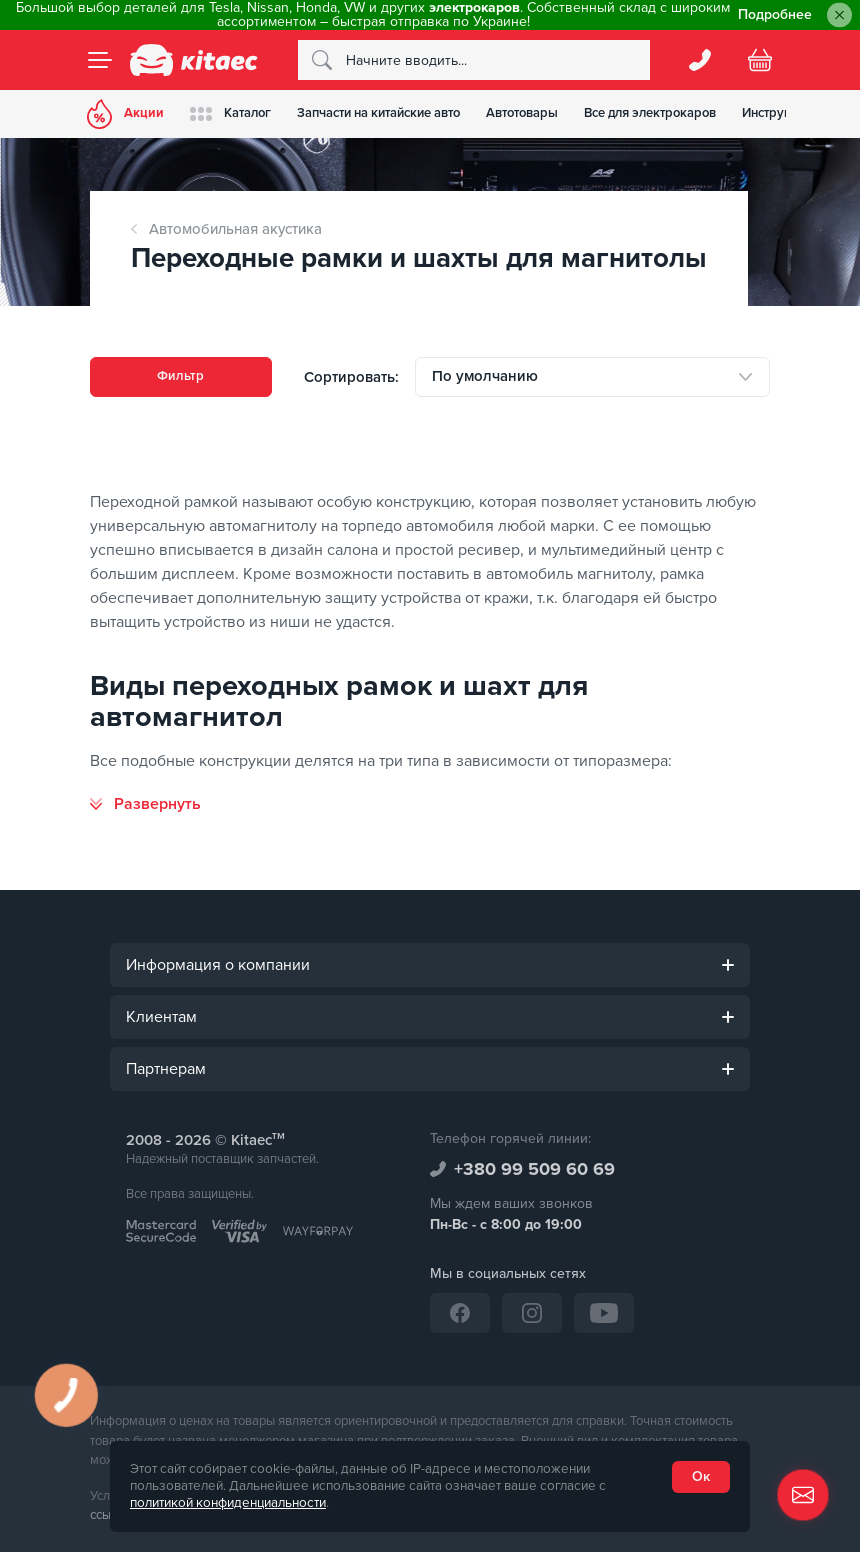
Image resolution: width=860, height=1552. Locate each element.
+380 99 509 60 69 (534, 1169)
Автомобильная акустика (235, 229)
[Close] (839, 15)
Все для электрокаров (677, 113)
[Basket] (760, 60)
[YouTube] (604, 1313)
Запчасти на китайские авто (393, 113)
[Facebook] (460, 1313)
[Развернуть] (145, 804)
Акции (128, 114)
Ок (701, 1476)
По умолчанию (485, 376)
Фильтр (180, 376)
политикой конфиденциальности (228, 1503)
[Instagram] (532, 1313)
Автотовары (543, 113)
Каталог (239, 113)
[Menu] (100, 60)
